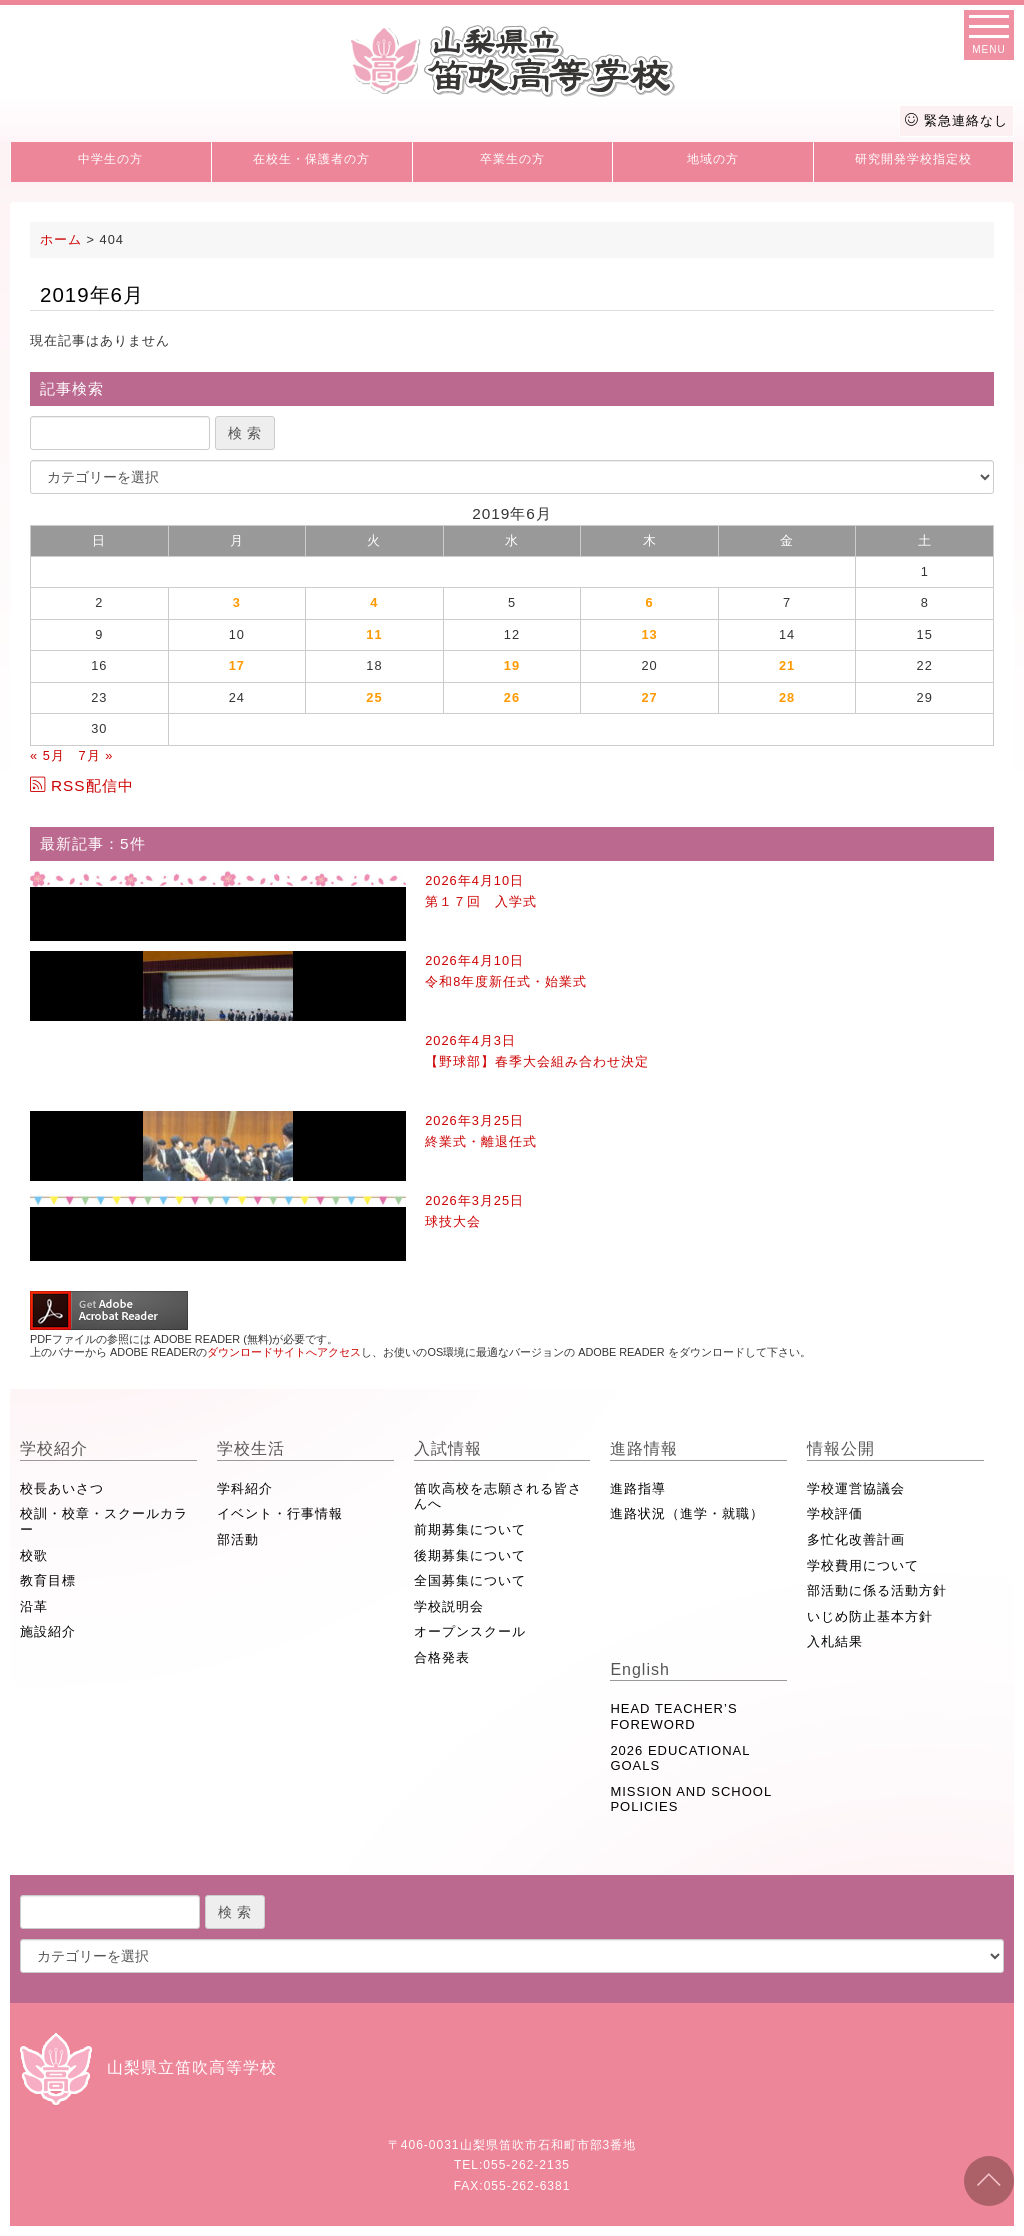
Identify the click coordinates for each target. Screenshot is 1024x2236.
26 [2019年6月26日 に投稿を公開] (512, 697)
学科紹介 (245, 1488)
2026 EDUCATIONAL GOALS (680, 1758)
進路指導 (638, 1488)
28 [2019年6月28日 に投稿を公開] (787, 697)
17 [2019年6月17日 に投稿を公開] (237, 665)
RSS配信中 (82, 785)
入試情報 (448, 1448)
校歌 (34, 1555)
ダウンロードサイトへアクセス (284, 1352)
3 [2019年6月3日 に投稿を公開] (237, 602)
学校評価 (835, 1513)
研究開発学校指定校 (913, 159)
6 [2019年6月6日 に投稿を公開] (649, 602)
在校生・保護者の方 (311, 159)
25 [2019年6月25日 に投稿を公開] (374, 697)
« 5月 (47, 755)
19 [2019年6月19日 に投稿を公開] (512, 665)
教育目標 (48, 1580)
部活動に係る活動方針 (877, 1590)
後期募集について (470, 1555)
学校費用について (863, 1565)
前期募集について (470, 1529)
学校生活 (251, 1448)
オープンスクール (470, 1631)
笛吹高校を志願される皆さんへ (498, 1496)
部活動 (238, 1539)
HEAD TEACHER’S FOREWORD (673, 1716)
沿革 (34, 1606)
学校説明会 (449, 1606)
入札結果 (835, 1641)
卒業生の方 (512, 159)
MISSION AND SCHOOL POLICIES (690, 1799)
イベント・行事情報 (280, 1513)
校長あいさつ (62, 1488)
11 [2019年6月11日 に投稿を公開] (374, 634)
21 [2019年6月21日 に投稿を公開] (787, 665)
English (639, 1669)
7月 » (95, 755)
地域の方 (713, 159)
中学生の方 (110, 159)
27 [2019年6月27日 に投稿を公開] (649, 697)
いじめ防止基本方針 (870, 1616)
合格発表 (442, 1657)
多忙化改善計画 (856, 1539)
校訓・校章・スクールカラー (104, 1521)
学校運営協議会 (856, 1488)
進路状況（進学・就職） (687, 1513)
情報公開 (841, 1448)
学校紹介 (54, 1448)
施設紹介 (48, 1631)
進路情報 (644, 1448)
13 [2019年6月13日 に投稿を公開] (649, 634)
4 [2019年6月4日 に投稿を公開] (374, 602)
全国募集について (470, 1580)
